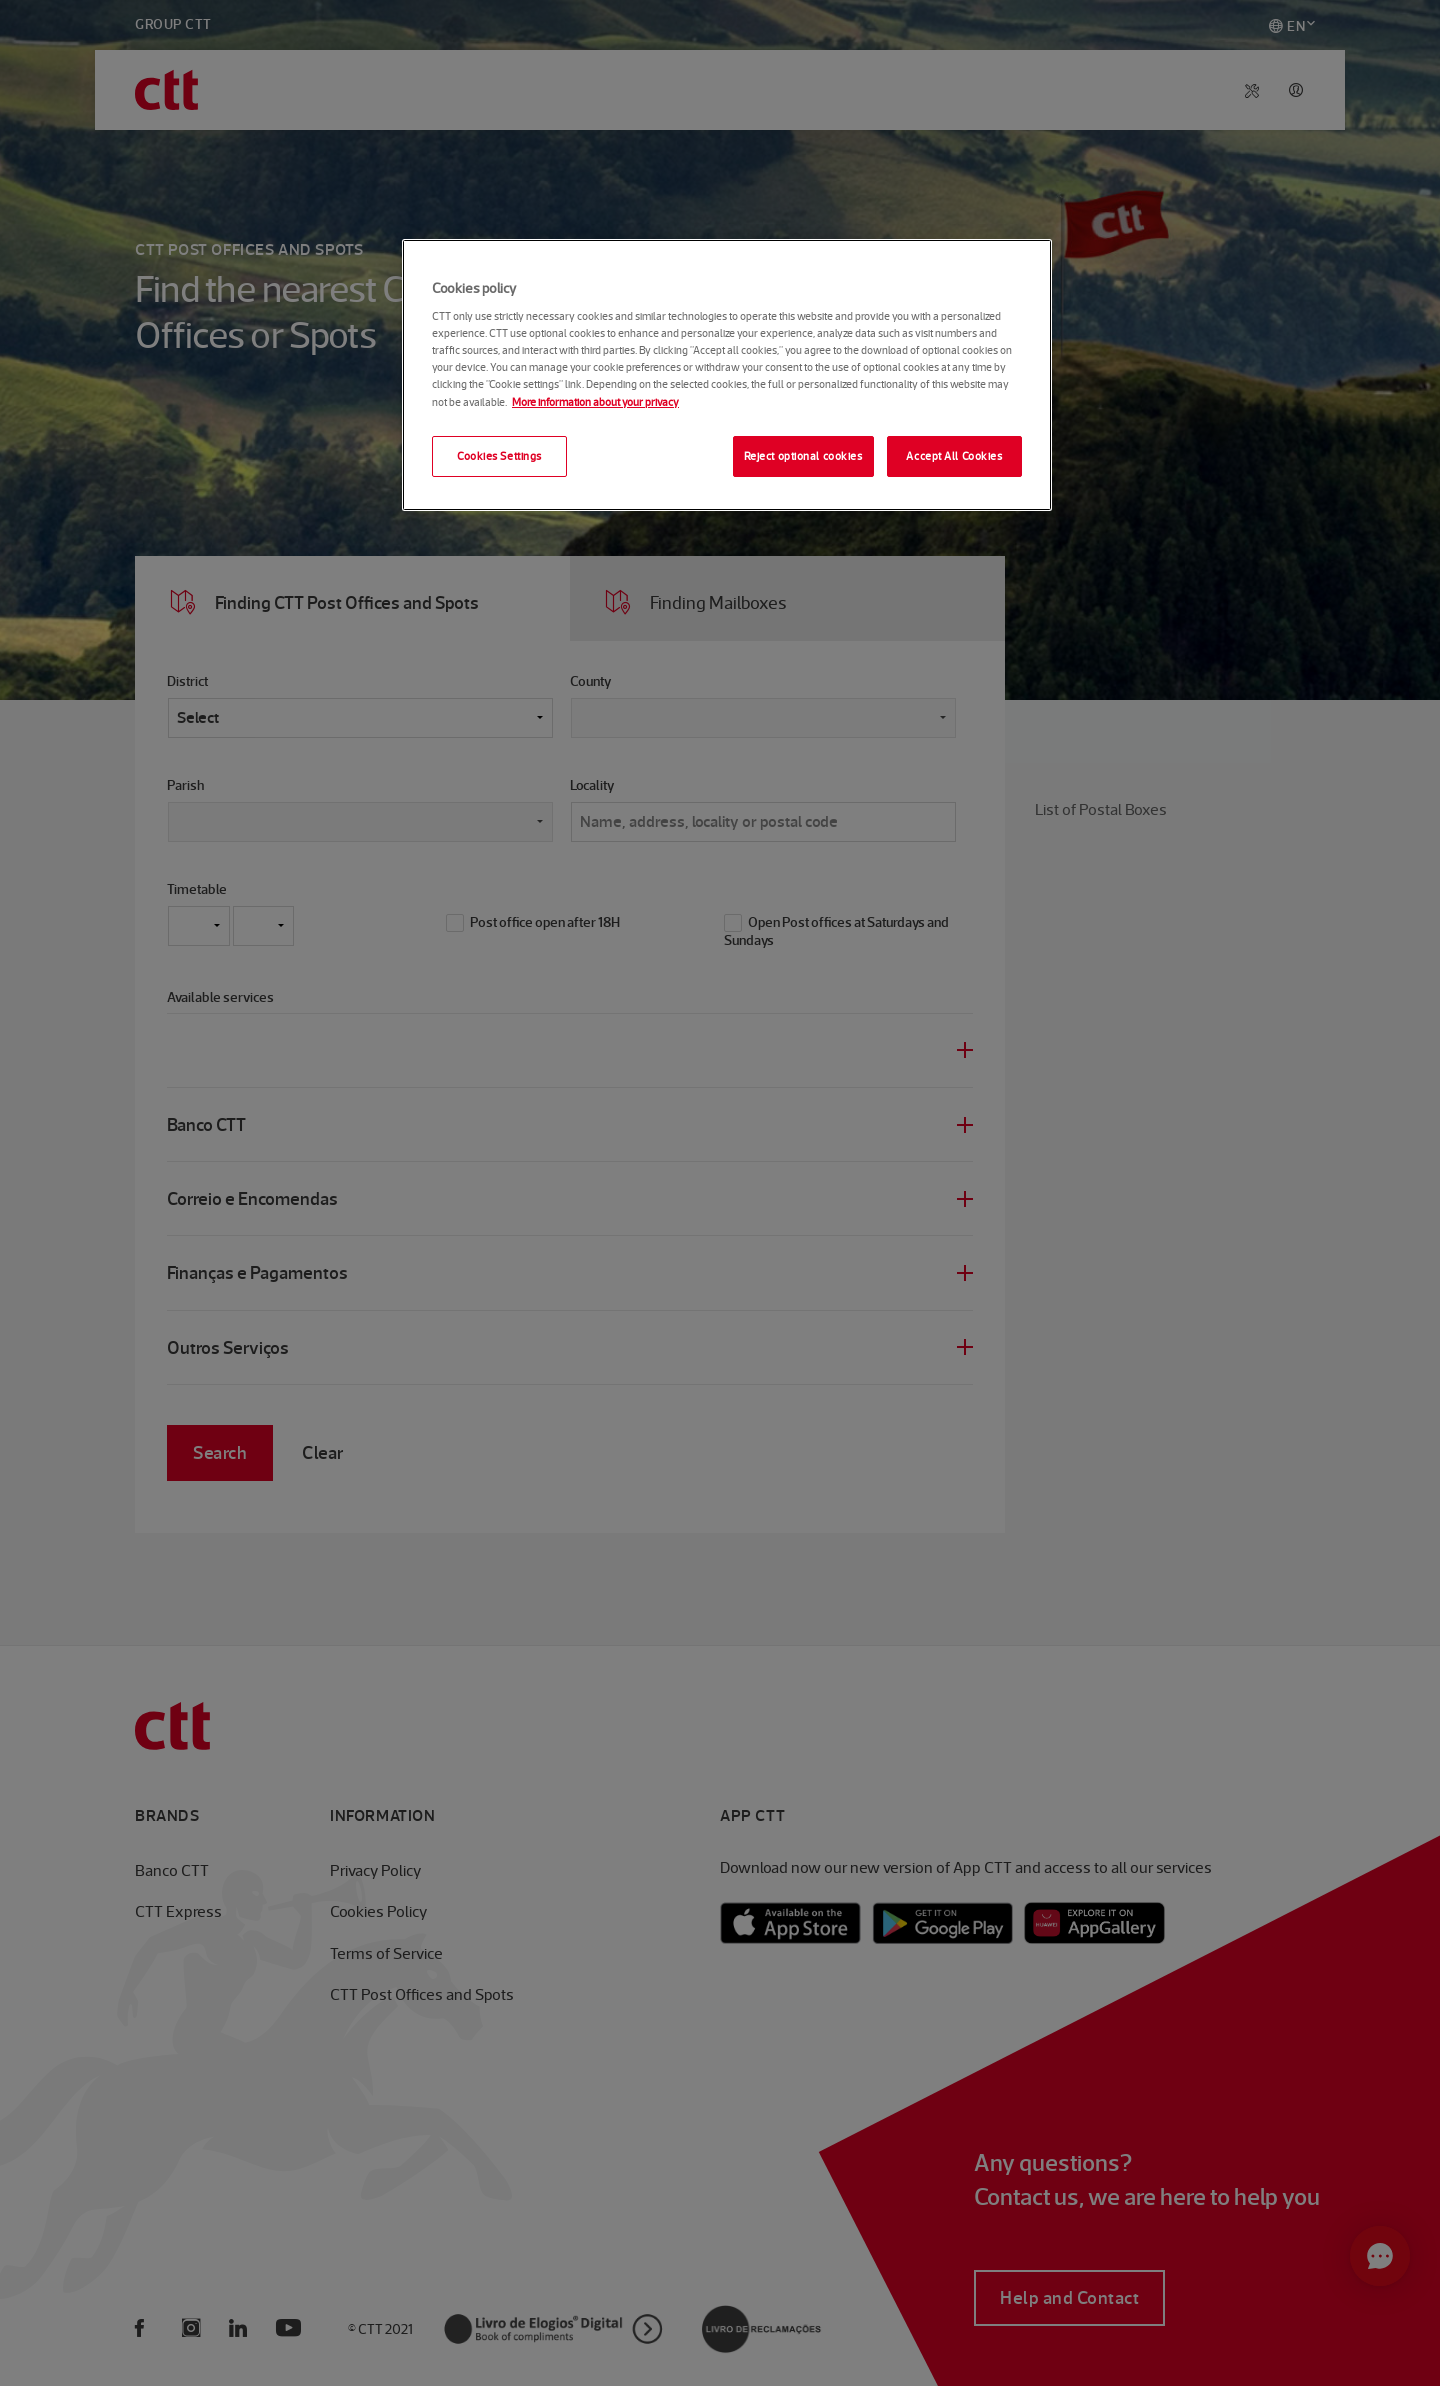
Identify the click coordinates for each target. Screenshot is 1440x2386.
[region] (727, 375)
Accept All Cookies (954, 456)
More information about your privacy (595, 402)
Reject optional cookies (803, 456)
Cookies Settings (499, 456)
